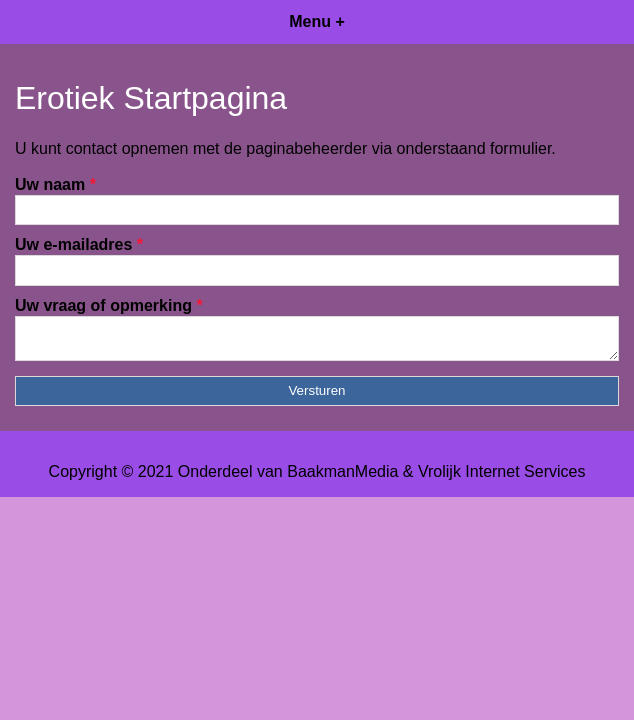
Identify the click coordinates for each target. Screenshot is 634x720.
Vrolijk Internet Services (501, 477)
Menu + (317, 21)
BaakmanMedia (342, 477)
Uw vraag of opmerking (109, 305)
